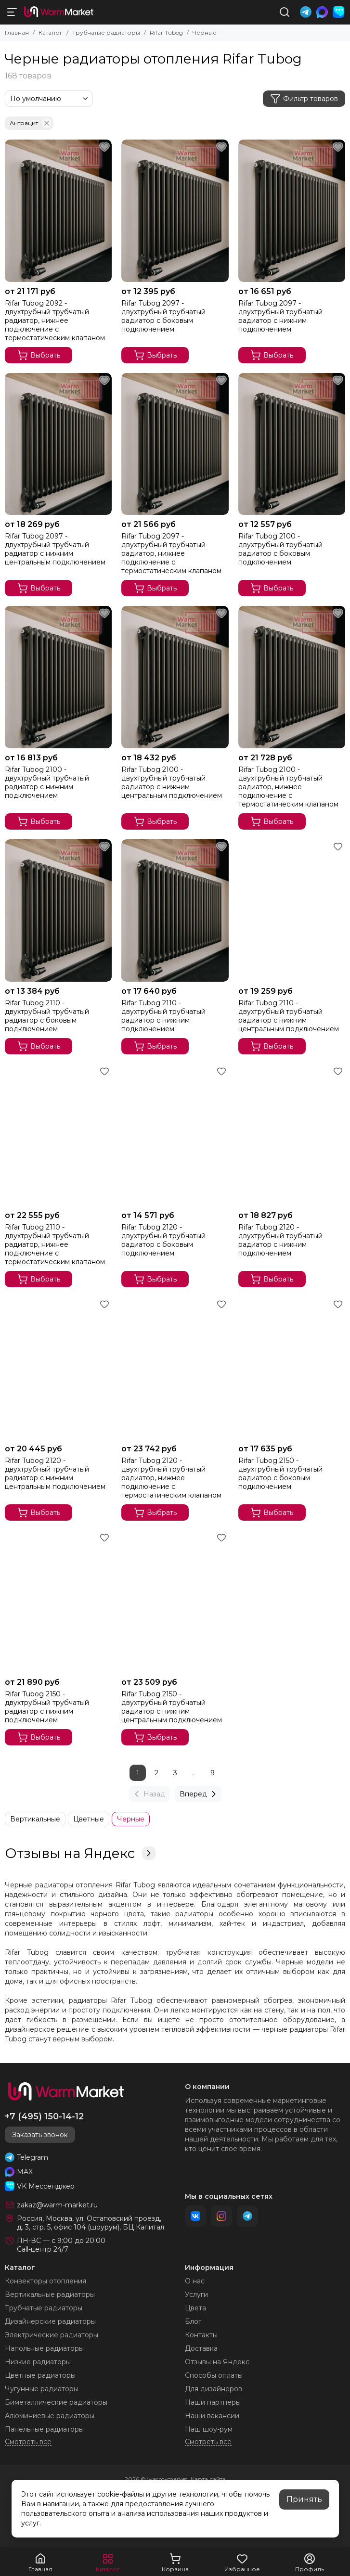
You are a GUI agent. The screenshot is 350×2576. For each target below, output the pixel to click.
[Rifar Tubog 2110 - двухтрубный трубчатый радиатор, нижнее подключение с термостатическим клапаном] (58, 1135)
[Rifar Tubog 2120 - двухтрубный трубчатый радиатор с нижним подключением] (291, 1135)
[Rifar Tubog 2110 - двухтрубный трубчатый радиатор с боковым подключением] (58, 910)
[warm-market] (58, 12)
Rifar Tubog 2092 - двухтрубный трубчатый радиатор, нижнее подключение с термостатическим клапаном (55, 320)
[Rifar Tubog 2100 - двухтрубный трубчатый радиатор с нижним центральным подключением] (174, 677)
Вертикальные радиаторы (50, 2294)
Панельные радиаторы (44, 2429)
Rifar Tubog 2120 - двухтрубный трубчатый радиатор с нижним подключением (280, 1240)
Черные (130, 1819)
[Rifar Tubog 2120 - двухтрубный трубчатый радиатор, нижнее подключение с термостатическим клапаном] (174, 1368)
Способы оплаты (214, 2375)
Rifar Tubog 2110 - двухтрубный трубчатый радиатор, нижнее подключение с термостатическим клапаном (55, 1244)
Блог (193, 2321)
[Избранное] (104, 147)
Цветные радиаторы (40, 2375)
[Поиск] (284, 12)
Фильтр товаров (304, 98)
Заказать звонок (40, 2134)
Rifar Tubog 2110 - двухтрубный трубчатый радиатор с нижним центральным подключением (288, 1016)
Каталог (51, 32)
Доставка (201, 2348)
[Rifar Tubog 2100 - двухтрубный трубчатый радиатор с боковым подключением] (291, 444)
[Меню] (12, 12)
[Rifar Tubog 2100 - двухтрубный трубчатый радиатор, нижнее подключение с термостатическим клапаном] (291, 677)
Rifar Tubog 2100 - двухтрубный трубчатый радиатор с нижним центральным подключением (171, 782)
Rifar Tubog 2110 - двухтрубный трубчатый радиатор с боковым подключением (47, 1016)
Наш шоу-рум (209, 2429)
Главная (17, 32)
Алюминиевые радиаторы (49, 2415)
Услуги (196, 2294)
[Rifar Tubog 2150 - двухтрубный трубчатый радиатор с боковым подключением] (291, 1368)
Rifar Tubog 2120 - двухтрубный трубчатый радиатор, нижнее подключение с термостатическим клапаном (171, 1477)
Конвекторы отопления (45, 2281)
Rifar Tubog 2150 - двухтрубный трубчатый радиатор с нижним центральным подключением (171, 1707)
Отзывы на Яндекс (80, 1853)
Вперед (199, 1794)
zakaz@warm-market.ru (57, 2205)
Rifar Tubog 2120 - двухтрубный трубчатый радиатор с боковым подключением (163, 1240)
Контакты (201, 2335)
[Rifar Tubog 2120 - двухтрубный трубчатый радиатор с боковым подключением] (174, 1135)
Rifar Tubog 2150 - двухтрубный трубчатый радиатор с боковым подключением (280, 1473)
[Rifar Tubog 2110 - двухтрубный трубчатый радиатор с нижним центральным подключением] (291, 910)
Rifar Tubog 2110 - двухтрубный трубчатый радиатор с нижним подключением (163, 1016)
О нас (195, 2281)
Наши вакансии (212, 2415)
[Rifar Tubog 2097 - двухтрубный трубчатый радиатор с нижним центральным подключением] (58, 444)
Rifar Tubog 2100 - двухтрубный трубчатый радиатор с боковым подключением (280, 549)
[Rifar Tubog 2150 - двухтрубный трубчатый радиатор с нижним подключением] (58, 1601)
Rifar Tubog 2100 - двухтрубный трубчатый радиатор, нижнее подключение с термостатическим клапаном (288, 786)
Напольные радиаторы (44, 2348)
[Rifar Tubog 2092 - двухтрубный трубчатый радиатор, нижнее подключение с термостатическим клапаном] (58, 211)
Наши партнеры (213, 2402)
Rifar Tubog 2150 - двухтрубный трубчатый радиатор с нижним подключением (47, 1707)
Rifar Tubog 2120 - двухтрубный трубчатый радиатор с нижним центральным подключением (55, 1473)
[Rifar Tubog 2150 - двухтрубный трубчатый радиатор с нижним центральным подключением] (174, 1601)
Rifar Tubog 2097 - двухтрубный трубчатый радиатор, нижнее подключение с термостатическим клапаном (171, 553)
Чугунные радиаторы (41, 2388)
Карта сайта (208, 2479)
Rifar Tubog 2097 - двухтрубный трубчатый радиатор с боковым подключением (163, 316)
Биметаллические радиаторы (56, 2402)
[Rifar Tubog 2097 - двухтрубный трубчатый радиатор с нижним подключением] (291, 211)
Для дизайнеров (213, 2388)
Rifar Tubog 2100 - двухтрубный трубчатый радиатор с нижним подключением (47, 782)
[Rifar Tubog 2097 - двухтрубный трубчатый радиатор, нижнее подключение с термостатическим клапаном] (174, 444)
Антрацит (31, 123)
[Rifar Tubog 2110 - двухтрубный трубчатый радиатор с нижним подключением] (174, 910)
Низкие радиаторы (38, 2362)
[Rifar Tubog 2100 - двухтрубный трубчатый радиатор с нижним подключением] (58, 677)
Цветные (88, 1819)
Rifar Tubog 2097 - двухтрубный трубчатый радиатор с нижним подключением (280, 316)
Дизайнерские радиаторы (50, 2321)
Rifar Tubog (166, 32)
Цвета (195, 2308)
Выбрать (38, 355)
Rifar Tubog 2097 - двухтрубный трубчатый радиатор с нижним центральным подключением (55, 549)
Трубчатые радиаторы (106, 32)
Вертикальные (35, 1819)
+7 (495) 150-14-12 (44, 2116)
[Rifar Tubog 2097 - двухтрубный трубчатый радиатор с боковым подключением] (174, 211)
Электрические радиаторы (51, 2335)
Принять (304, 2499)
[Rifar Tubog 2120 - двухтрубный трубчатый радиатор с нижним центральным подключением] (58, 1368)
